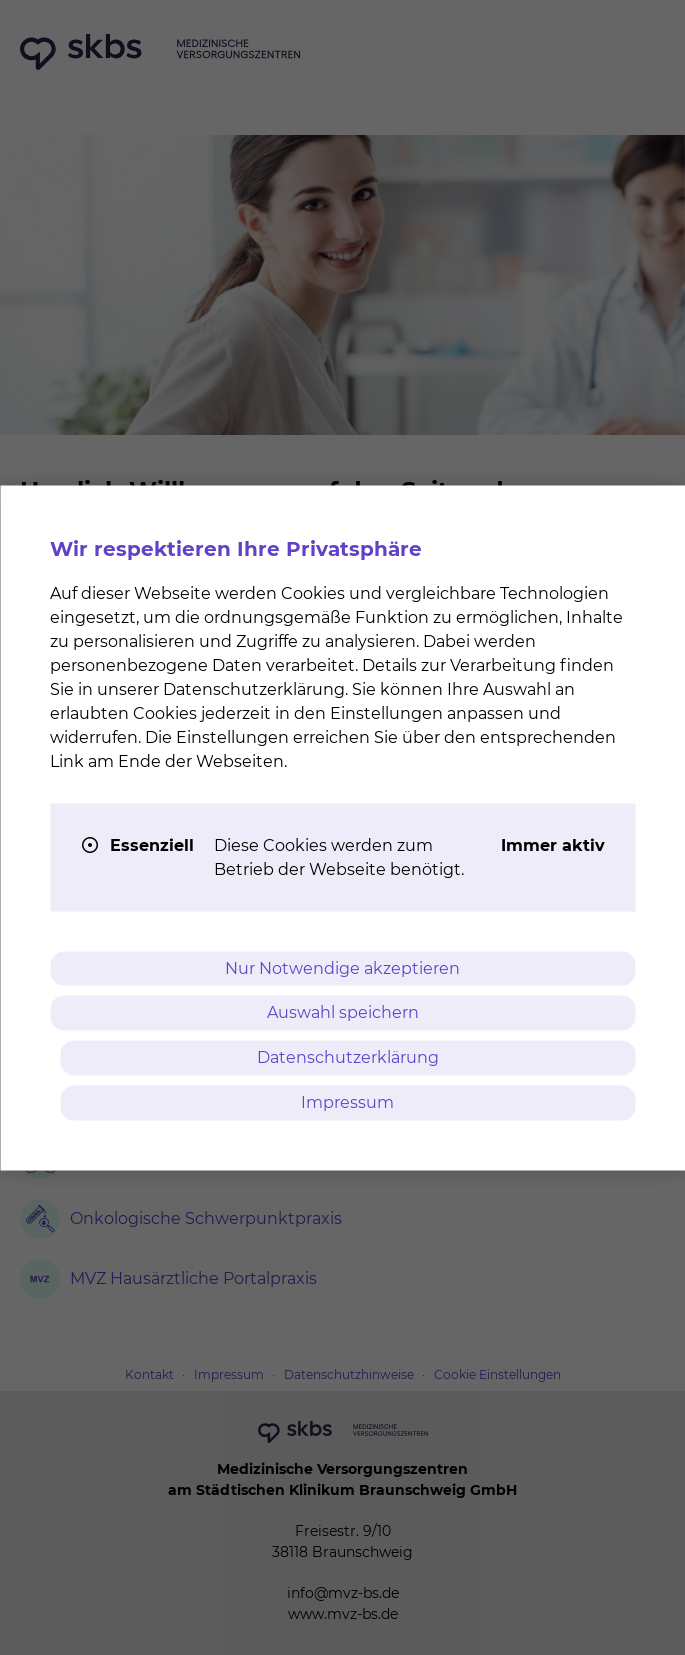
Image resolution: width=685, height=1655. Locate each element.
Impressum (347, 1101)
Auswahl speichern (343, 1012)
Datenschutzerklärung (348, 1057)
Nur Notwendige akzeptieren (342, 967)
